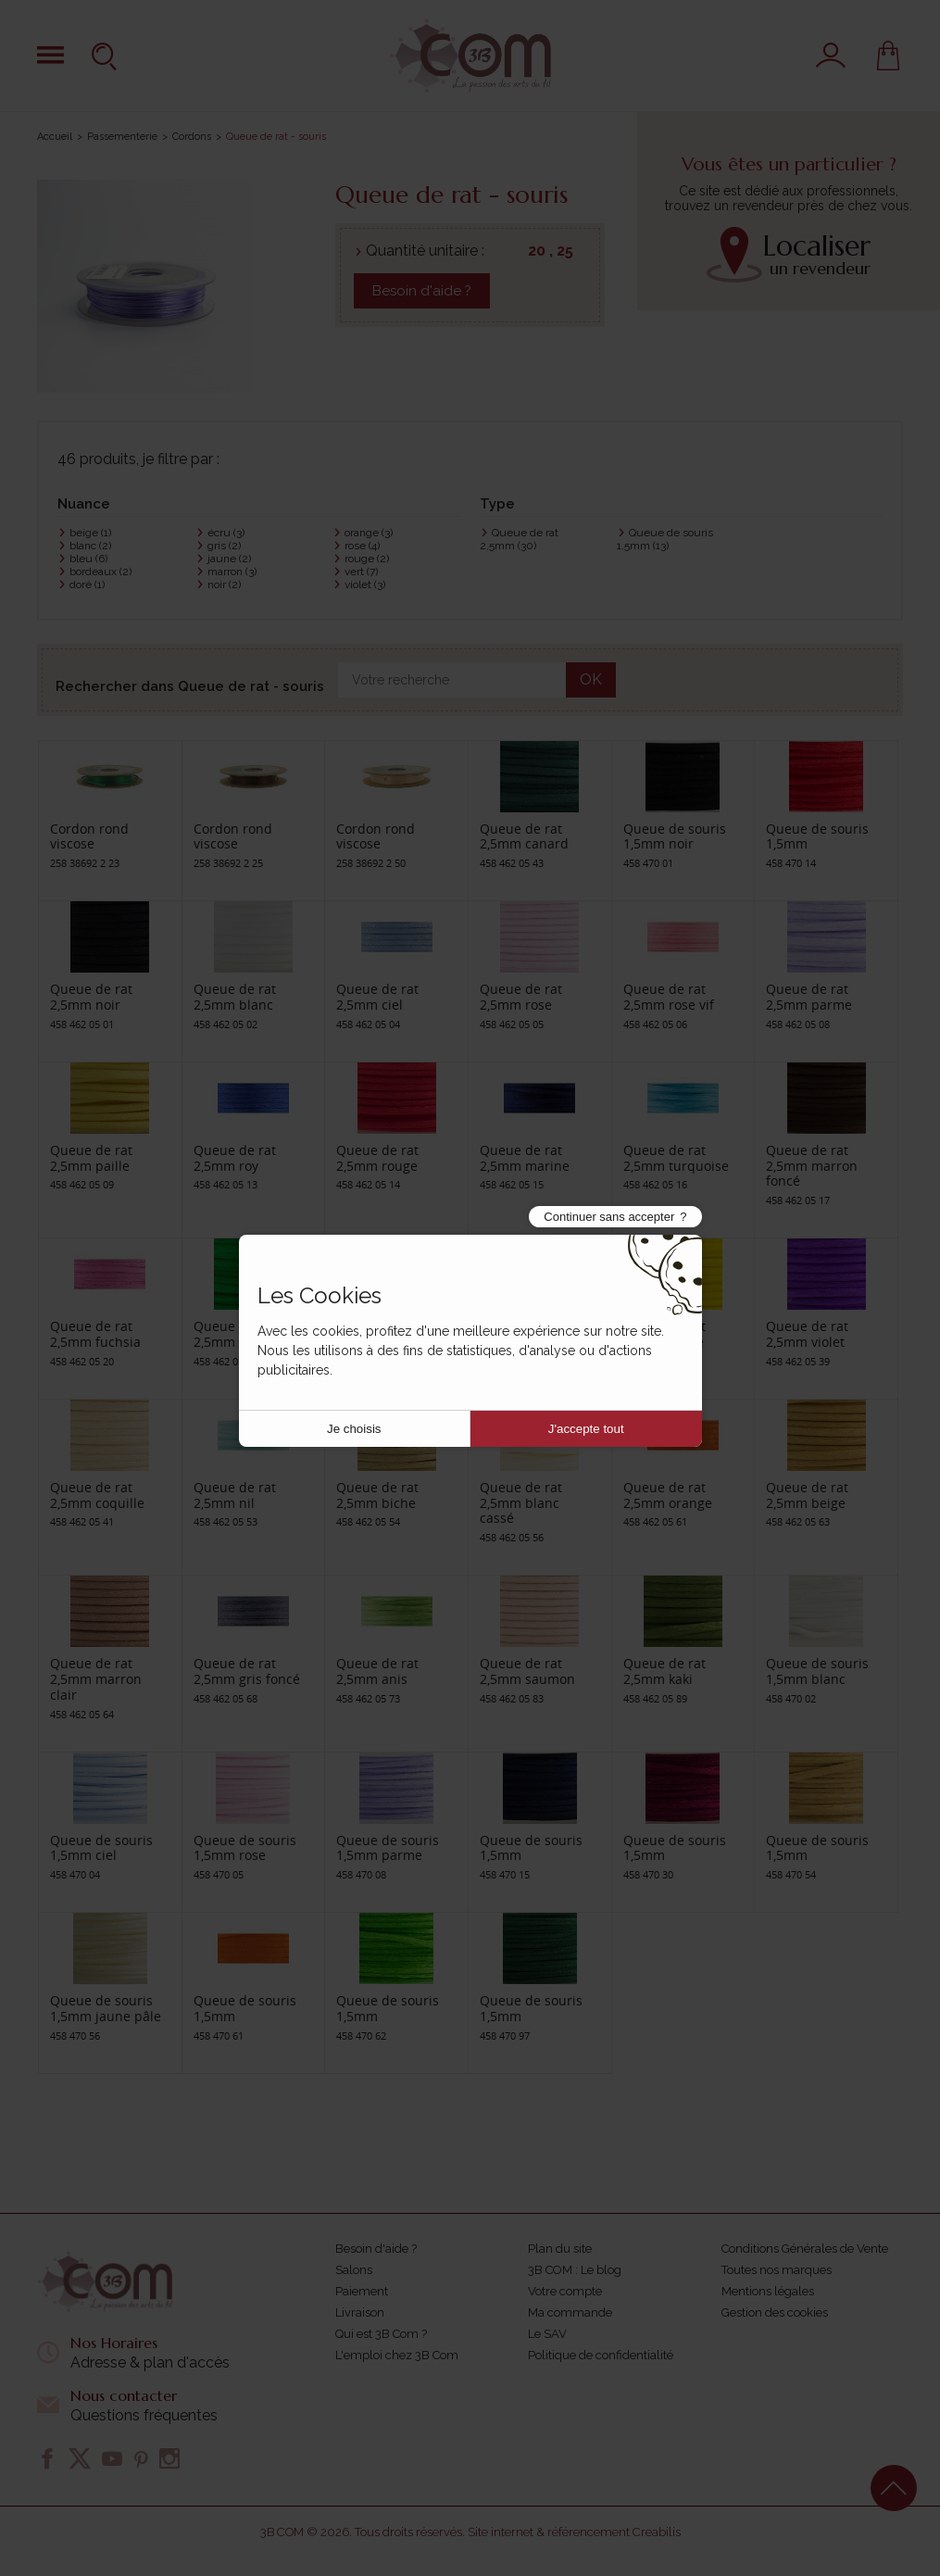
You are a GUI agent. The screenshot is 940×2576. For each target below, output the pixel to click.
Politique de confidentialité (600, 2355)
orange (369, 532)
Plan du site (560, 2249)
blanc (90, 545)
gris (224, 545)
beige (90, 532)
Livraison (359, 2312)
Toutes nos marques (776, 2270)
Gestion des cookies (774, 2312)
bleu (88, 558)
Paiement (361, 2291)
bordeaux (100, 571)
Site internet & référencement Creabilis (574, 2532)
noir (224, 584)
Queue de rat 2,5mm (519, 539)
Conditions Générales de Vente (804, 2249)
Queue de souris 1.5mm (665, 539)
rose (362, 545)
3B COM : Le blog (574, 2270)
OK (591, 679)
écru (225, 532)
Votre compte (565, 2291)
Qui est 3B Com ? (381, 2334)
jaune (229, 558)
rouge (367, 558)
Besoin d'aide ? (421, 291)
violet (365, 584)
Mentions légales (767, 2291)
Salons (353, 2270)
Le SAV (547, 2334)
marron (232, 571)
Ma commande (570, 2312)
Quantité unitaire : (425, 250)
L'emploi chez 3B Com (396, 2355)
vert (361, 571)
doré (87, 584)
